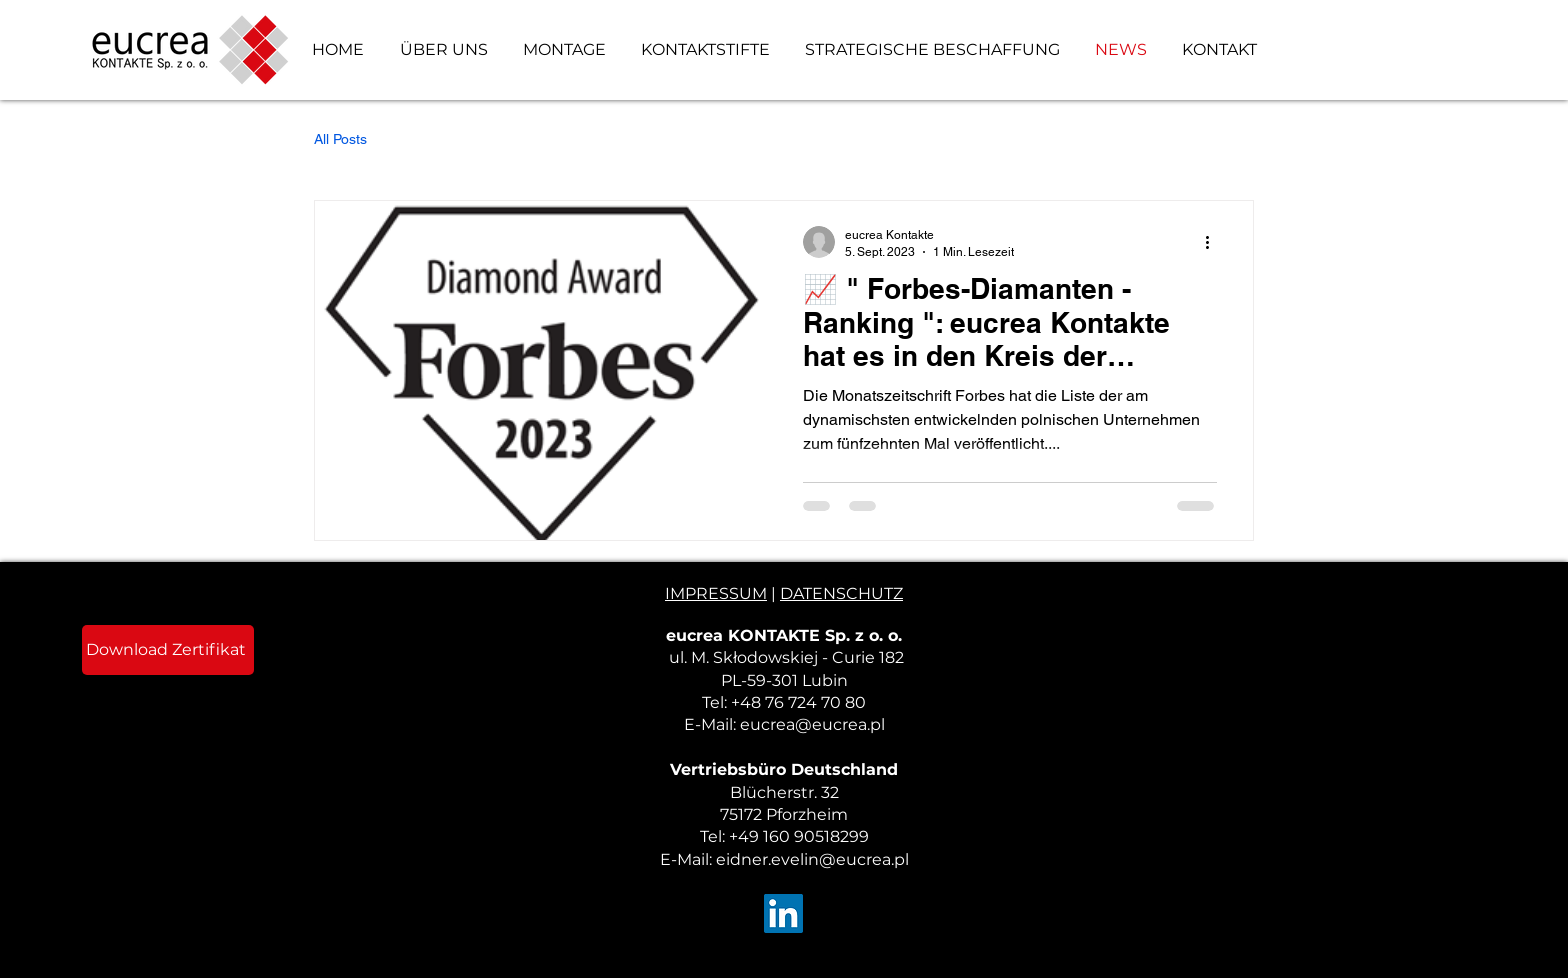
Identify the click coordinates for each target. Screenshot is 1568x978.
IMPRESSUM (716, 593)
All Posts (340, 139)
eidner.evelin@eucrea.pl (812, 859)
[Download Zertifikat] (168, 650)
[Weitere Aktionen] (1214, 242)
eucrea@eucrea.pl (812, 724)
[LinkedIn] (783, 913)
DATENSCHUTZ (841, 593)
